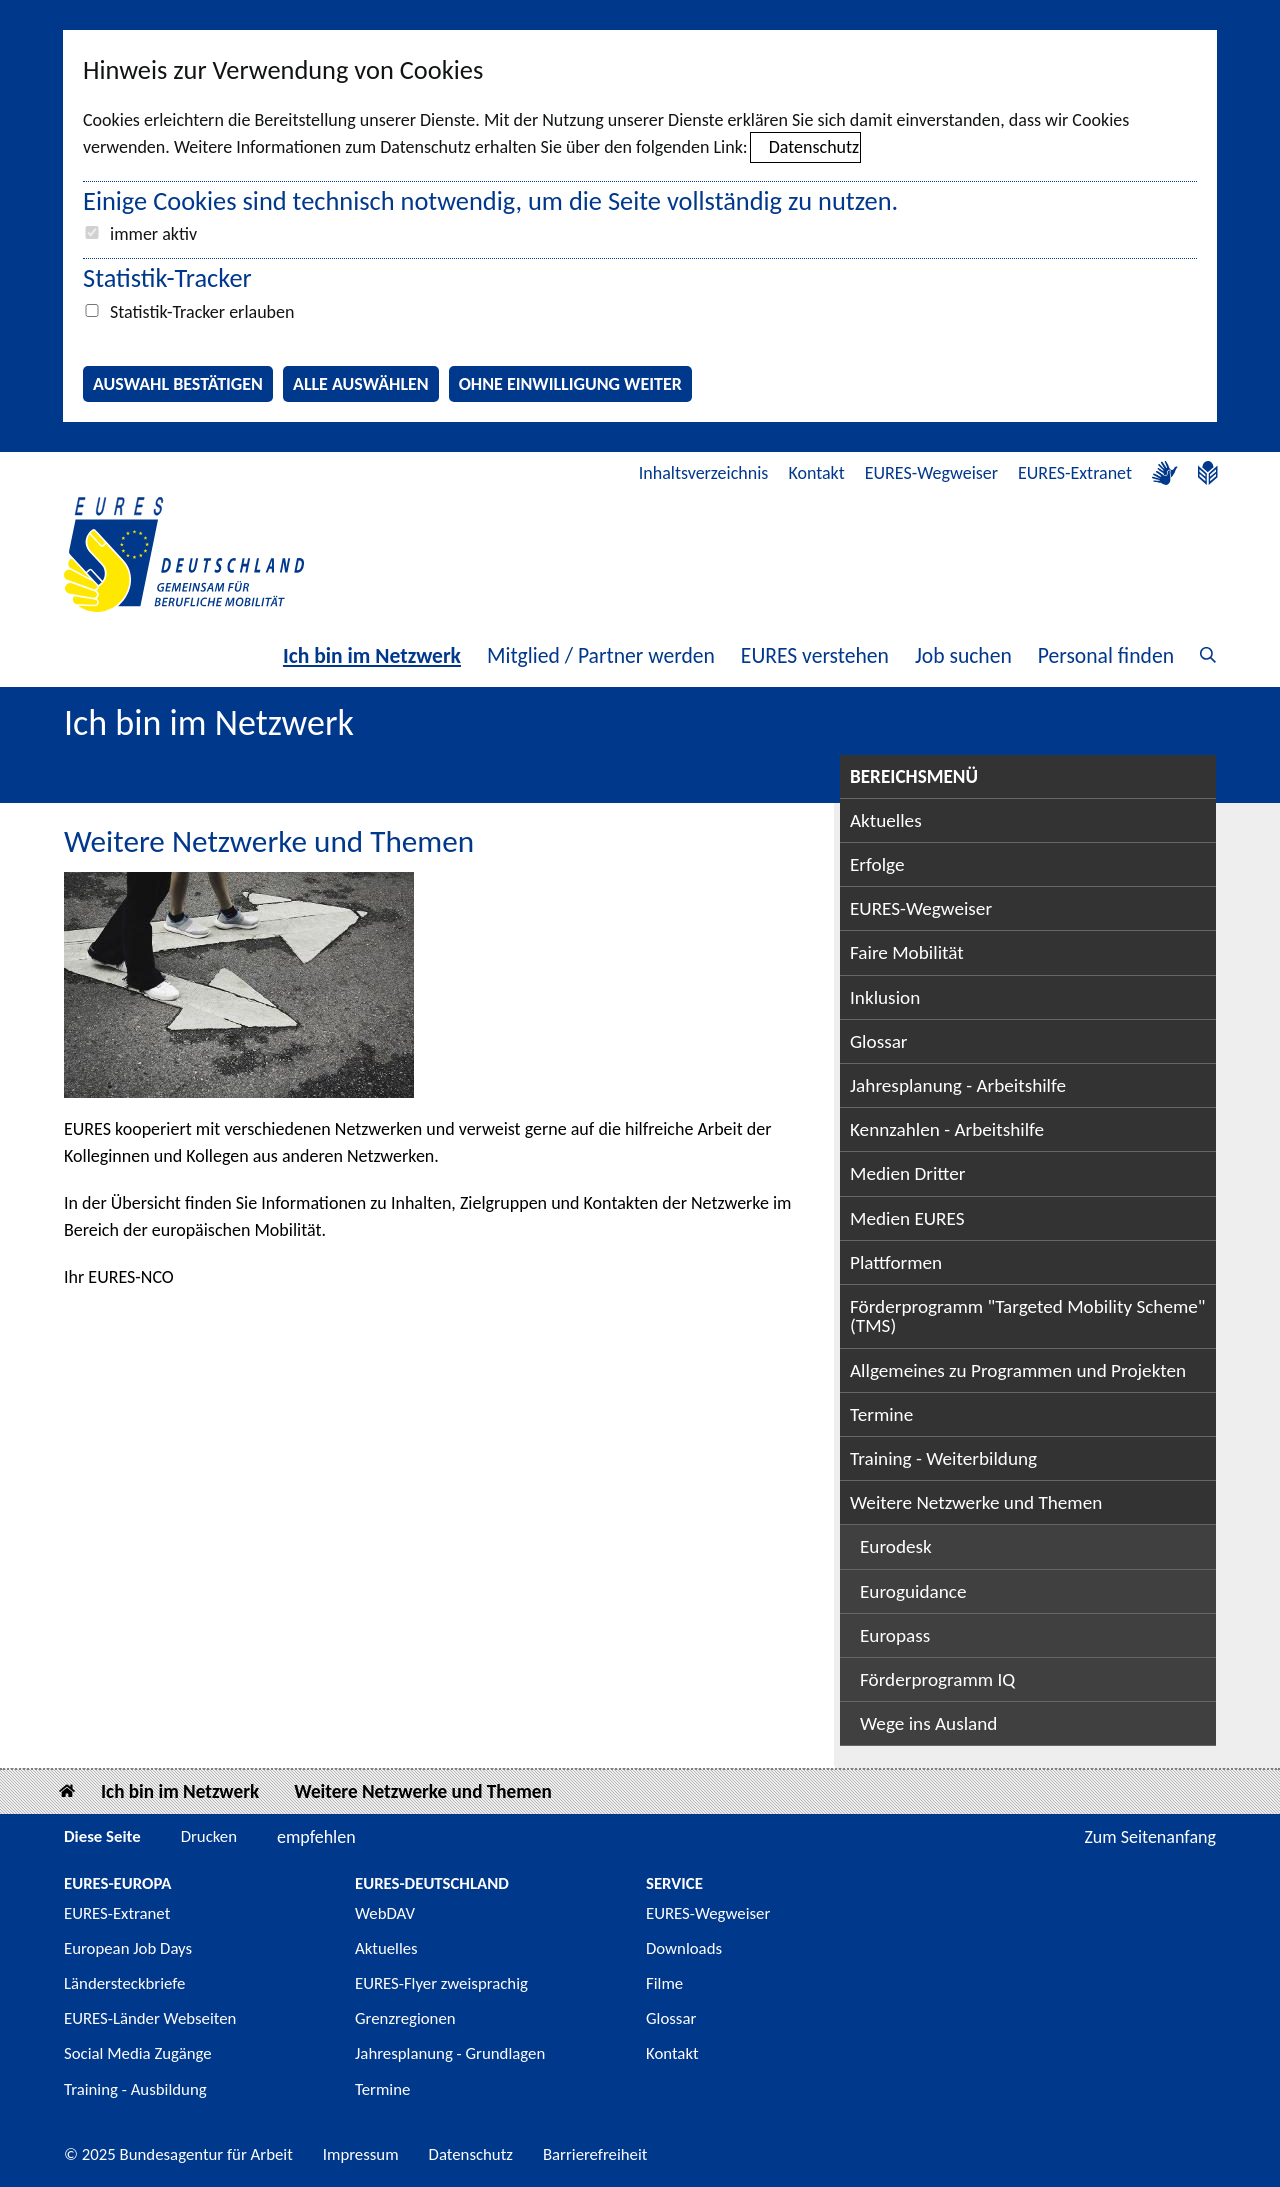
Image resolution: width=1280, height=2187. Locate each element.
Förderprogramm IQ (937, 1679)
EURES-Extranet (1075, 473)
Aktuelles (886, 820)
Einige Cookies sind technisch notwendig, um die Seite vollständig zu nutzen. (490, 201)
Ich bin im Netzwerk (372, 655)
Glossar (879, 1041)
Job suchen (963, 655)
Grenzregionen (405, 2018)
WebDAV (385, 1913)
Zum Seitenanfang (1150, 1837)
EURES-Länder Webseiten (150, 2018)
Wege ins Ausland (928, 1723)
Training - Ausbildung (135, 2089)
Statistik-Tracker (167, 278)
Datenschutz (814, 147)
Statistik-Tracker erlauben (202, 312)
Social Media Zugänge (138, 2053)
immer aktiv (153, 234)
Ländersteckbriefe (124, 1983)
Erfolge (877, 864)
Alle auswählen (361, 384)
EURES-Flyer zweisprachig (441, 1983)
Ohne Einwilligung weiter (570, 384)
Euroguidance (913, 1591)
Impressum (361, 2154)
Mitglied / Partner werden (601, 655)
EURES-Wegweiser (931, 473)
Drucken (209, 1836)
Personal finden (1106, 655)
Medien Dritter (908, 1173)
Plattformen (896, 1262)
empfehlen (316, 1837)
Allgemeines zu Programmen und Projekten (1018, 1370)
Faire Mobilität (907, 952)
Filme (664, 1983)
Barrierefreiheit (595, 2154)
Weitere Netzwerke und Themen (976, 1502)
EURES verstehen (815, 655)
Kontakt (816, 473)
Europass (895, 1635)
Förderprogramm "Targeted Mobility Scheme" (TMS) (1028, 1316)
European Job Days (128, 1948)
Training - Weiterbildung (943, 1458)
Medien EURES (907, 1218)
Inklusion (885, 997)
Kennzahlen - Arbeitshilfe (947, 1129)
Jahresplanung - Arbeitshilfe (958, 1085)
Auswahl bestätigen (178, 384)
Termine (881, 1414)
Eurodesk (896, 1546)
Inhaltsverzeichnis (704, 473)
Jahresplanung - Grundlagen (450, 2053)
